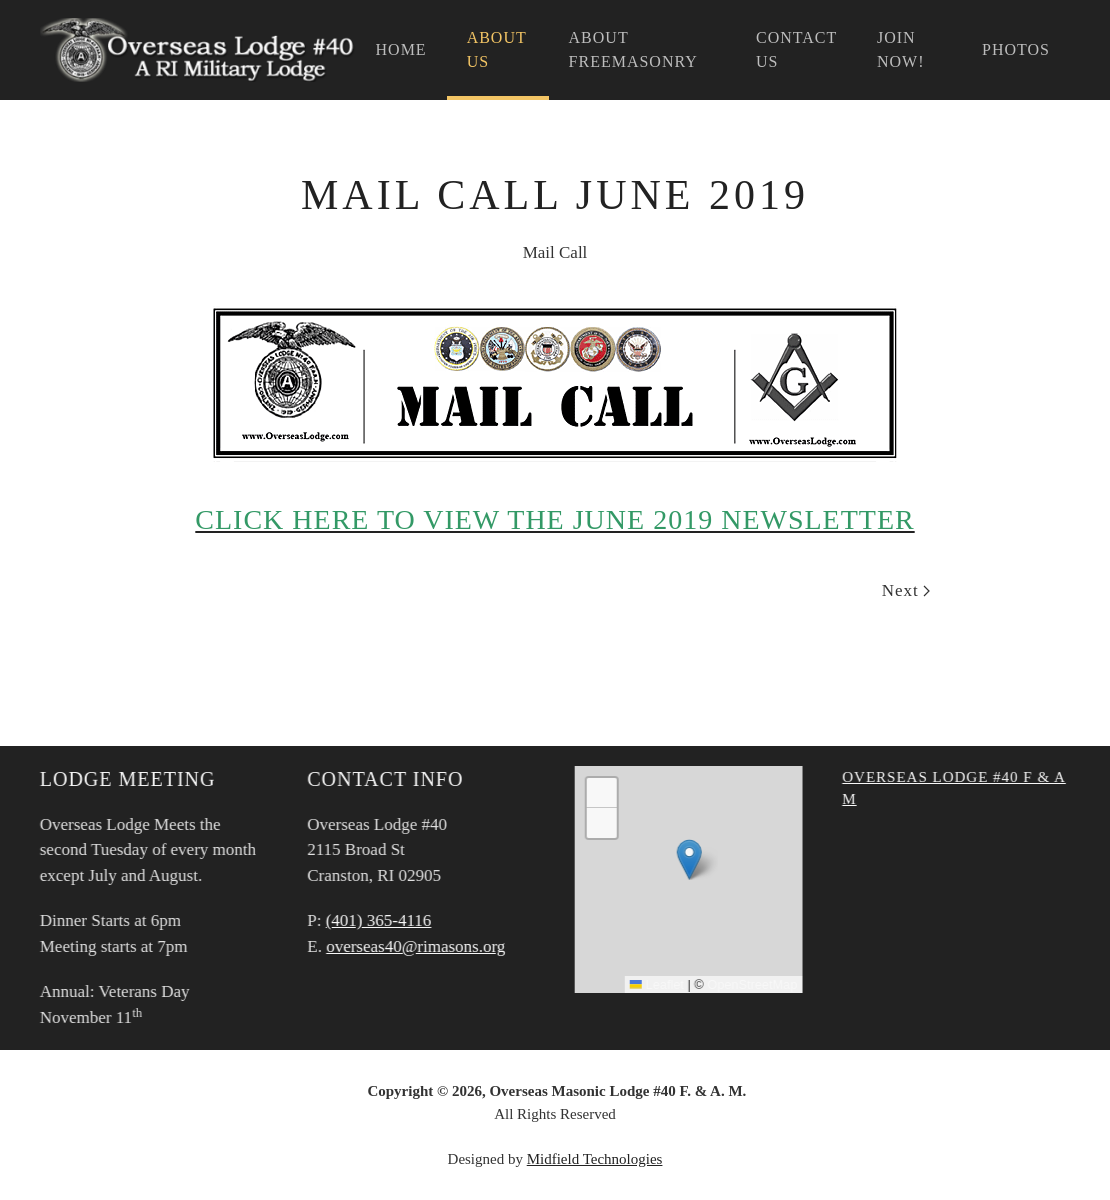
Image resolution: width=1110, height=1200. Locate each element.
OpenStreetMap (750, 984)
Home (401, 49)
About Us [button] (497, 49)
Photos (1016, 49)
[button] (687, 859)
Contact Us (796, 49)
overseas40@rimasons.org (413, 946)
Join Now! (901, 49)
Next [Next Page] (906, 590)
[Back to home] (198, 50)
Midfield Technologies (595, 1159)
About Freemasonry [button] (633, 49)
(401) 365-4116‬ (377, 920)
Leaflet (654, 984)
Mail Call (555, 252)
